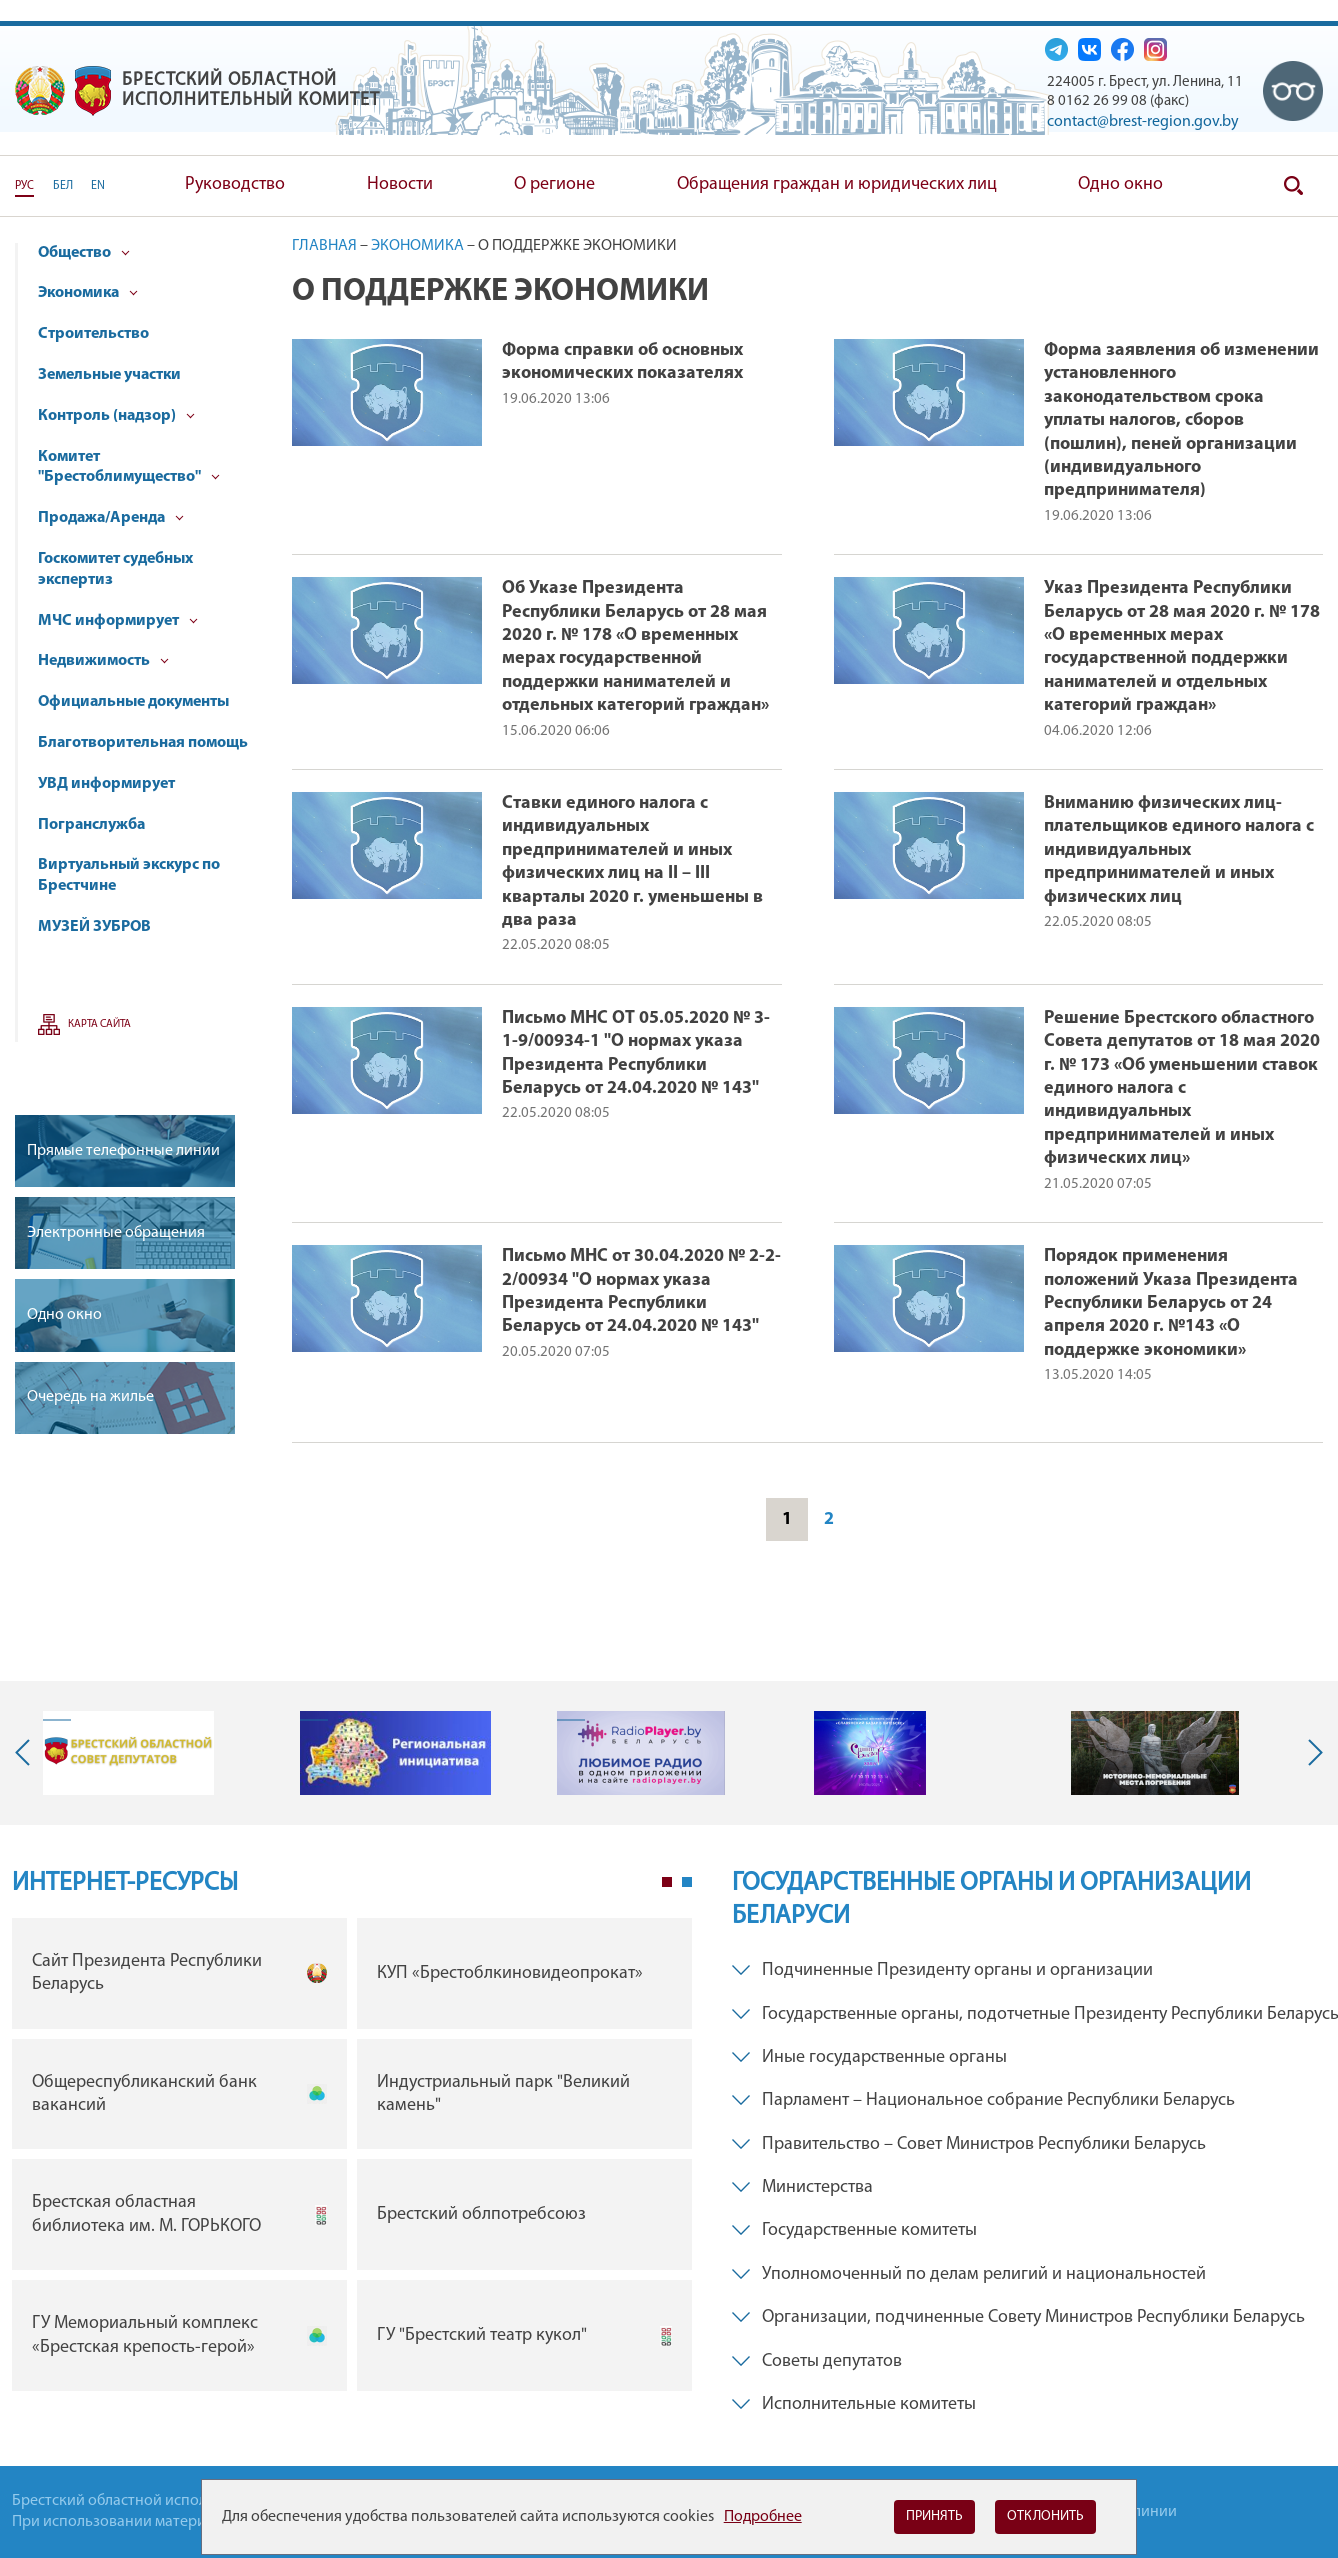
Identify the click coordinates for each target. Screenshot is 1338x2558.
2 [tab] (687, 1882)
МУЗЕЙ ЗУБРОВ (94, 927)
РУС (24, 186)
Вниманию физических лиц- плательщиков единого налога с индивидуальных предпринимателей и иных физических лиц (1179, 850)
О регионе (554, 184)
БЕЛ (63, 186)
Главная (324, 246)
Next (1311, 1753)
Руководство (235, 184)
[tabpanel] (352, 2159)
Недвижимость (103, 661)
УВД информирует (106, 784)
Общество (84, 253)
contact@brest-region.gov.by (1143, 122)
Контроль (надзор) (116, 416)
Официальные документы (133, 702)
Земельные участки (109, 375)
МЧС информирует (118, 621)
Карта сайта (99, 1024)
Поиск (1293, 186)
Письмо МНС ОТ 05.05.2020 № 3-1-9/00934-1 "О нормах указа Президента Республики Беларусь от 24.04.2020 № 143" (636, 1053)
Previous (27, 1753)
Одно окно (1120, 184)
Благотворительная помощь (143, 743)
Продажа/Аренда (111, 518)
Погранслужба (91, 825)
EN (98, 186)
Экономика (88, 293)
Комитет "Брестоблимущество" (129, 467)
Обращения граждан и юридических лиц (837, 184)
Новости (400, 184)
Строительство (93, 334)
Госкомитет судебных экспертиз (115, 569)
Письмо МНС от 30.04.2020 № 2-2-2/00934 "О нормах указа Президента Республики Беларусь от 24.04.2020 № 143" (641, 1291)
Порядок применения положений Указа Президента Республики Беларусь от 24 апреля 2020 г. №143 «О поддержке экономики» (1171, 1303)
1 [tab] (667, 1882)
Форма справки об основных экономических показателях (622, 362)
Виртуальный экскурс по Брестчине (129, 875)
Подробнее (763, 2517)
